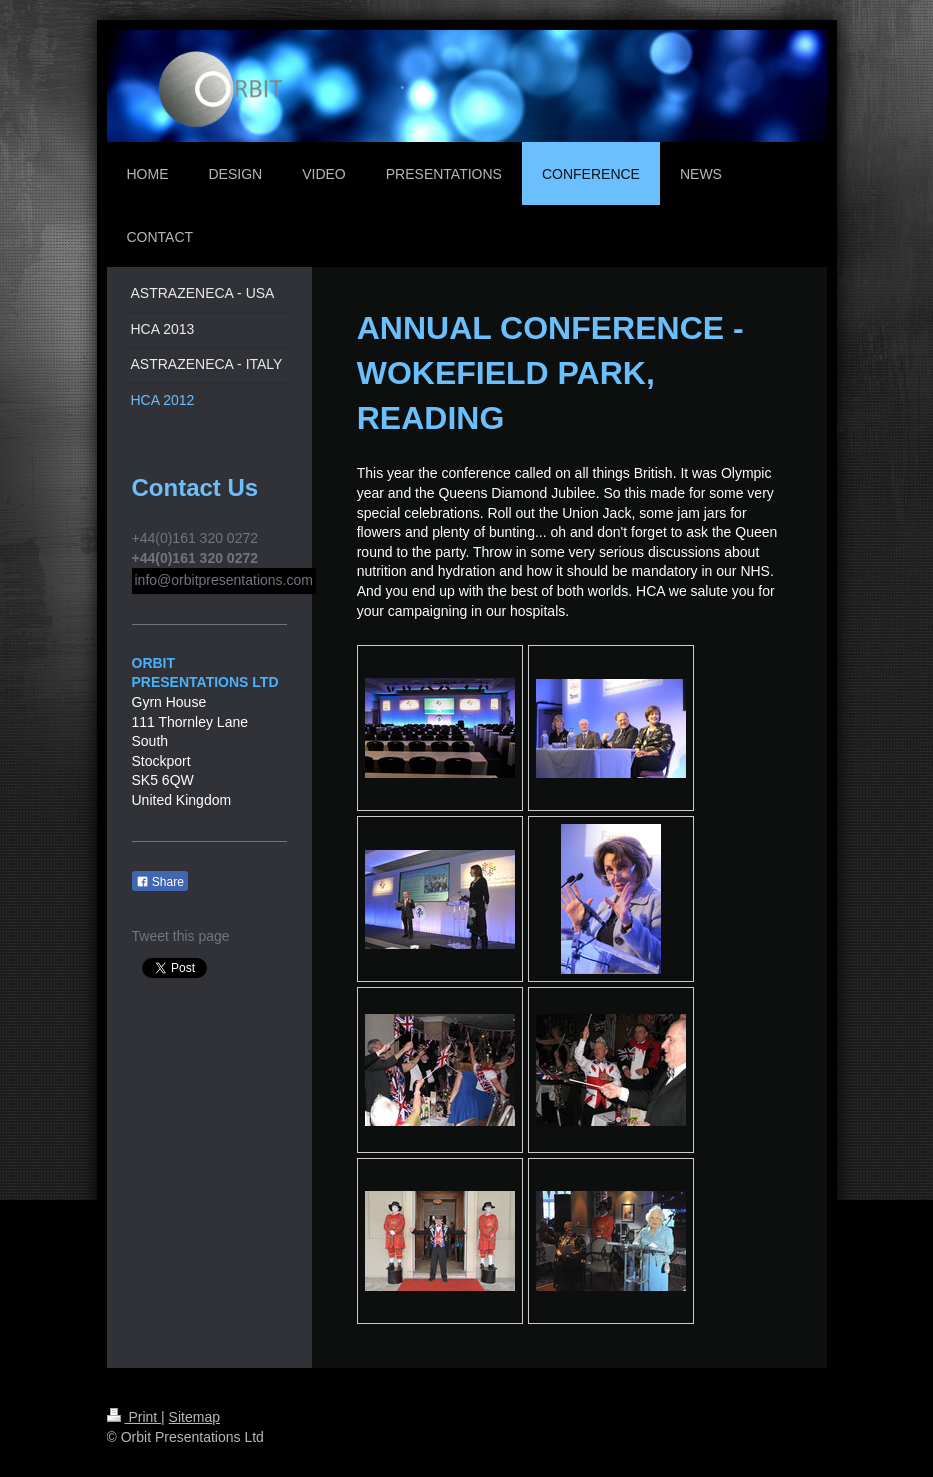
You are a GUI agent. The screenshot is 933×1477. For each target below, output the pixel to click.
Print (134, 1417)
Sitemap (194, 1417)
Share (160, 882)
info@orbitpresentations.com (224, 580)
